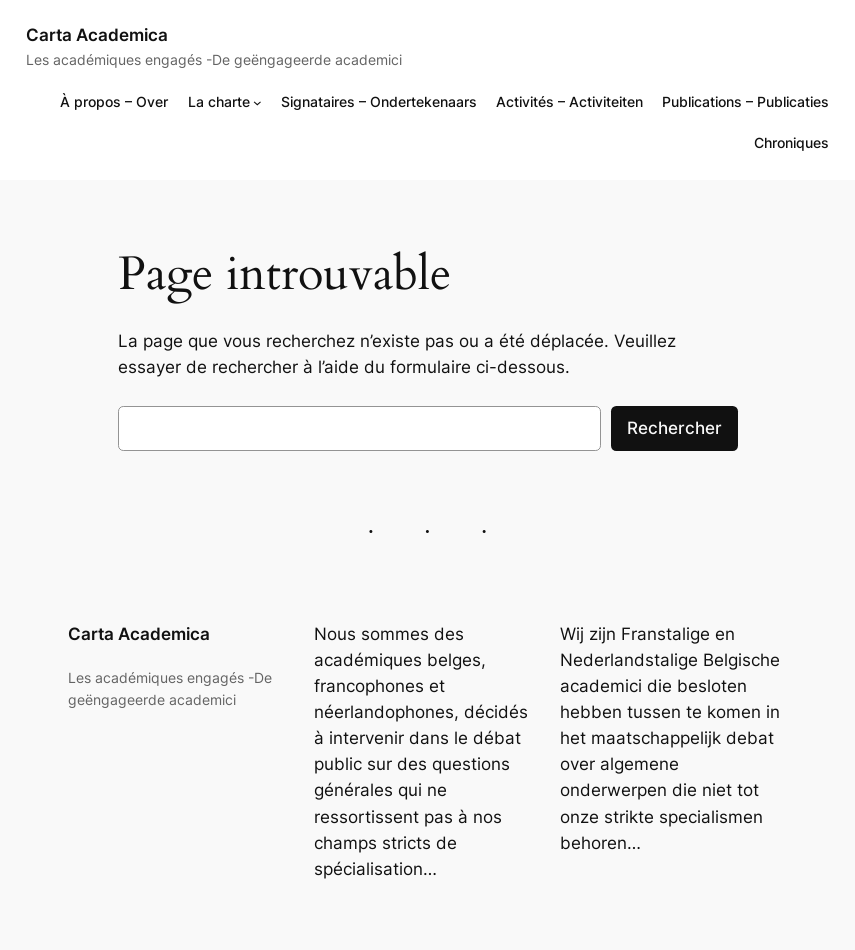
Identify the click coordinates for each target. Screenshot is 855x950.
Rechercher (674, 428)
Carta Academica (97, 35)
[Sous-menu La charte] (257, 101)
